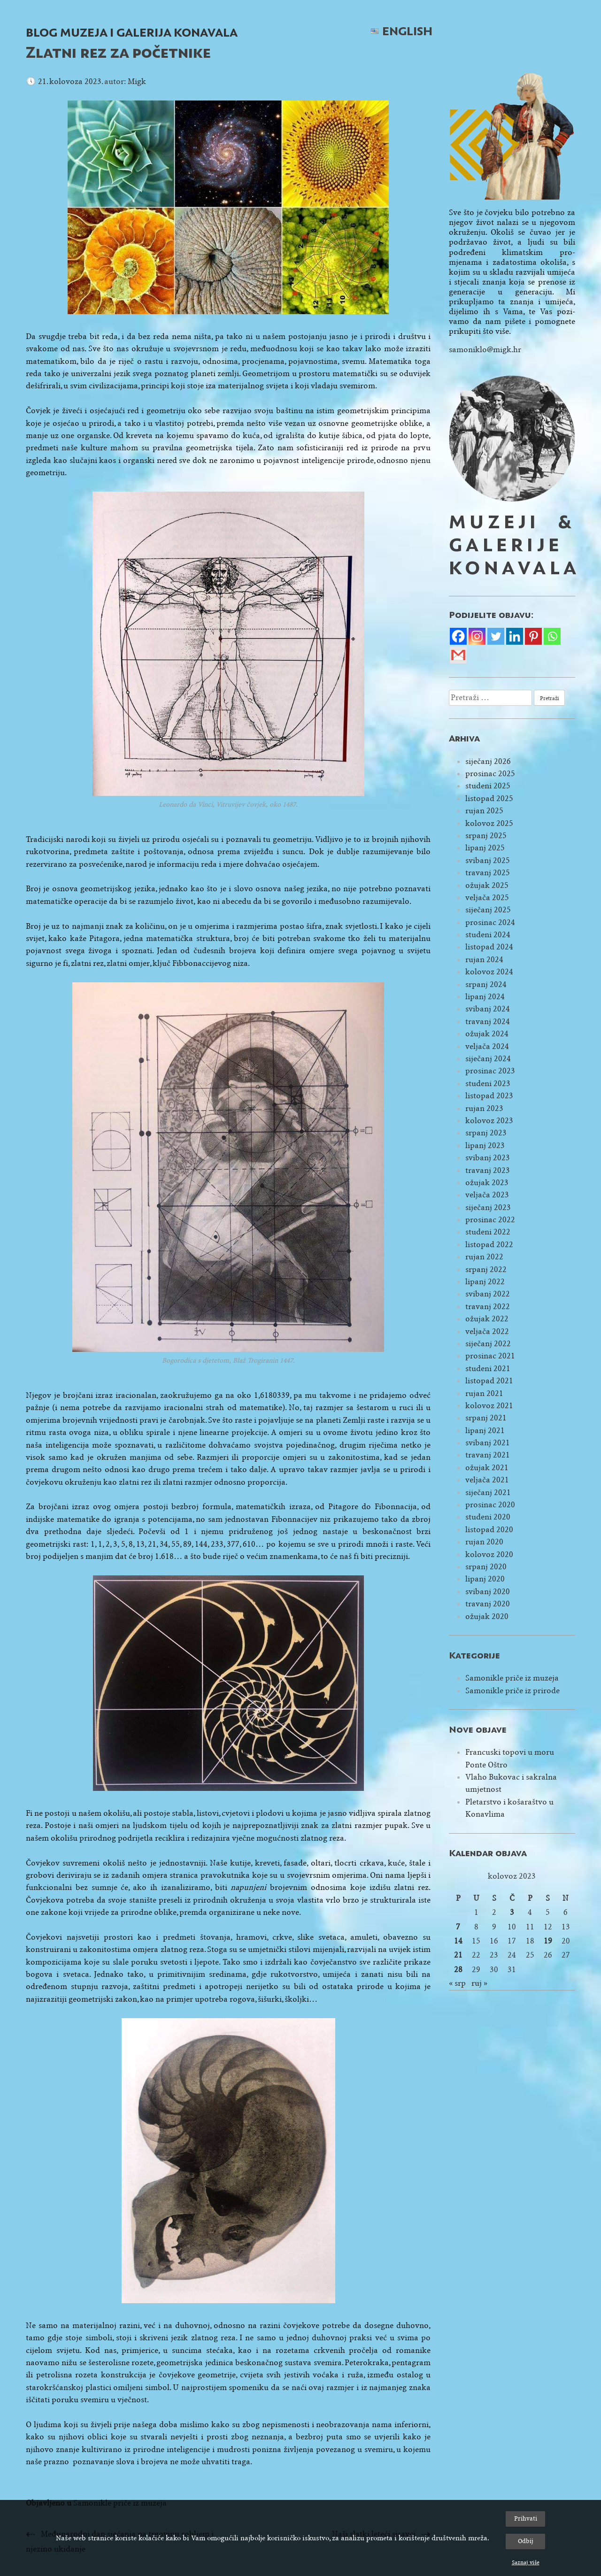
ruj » (479, 1983)
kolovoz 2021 (489, 1406)
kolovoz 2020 (489, 1554)
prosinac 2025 (490, 774)
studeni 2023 (487, 1083)
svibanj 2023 (487, 1158)
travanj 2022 (487, 1306)
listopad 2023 (489, 1096)
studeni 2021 (487, 1368)
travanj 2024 (487, 1021)
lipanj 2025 (485, 848)
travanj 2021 (487, 1455)
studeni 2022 (487, 1232)
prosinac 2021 (490, 1356)
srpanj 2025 (486, 836)
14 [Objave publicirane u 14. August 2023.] (458, 1941)
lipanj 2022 (485, 1282)
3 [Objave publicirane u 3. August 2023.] (512, 1912)
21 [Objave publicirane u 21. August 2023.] (458, 1955)
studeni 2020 (487, 1517)
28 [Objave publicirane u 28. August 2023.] (458, 1969)
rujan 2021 (484, 1393)
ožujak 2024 (487, 1034)
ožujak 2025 (487, 885)
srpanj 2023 (486, 1133)
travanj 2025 (487, 873)
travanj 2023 (487, 1170)
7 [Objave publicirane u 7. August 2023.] (458, 1927)
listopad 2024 (489, 947)
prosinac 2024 (490, 922)
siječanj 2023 (488, 1207)
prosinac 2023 (490, 1071)
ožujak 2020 (487, 1616)
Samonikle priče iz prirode (512, 1691)
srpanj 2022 (486, 1269)
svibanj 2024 (487, 1009)
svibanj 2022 (487, 1294)
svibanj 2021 (487, 1443)
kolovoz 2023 (489, 1121)
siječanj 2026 (488, 761)
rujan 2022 (484, 1257)
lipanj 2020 (485, 1579)
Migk (137, 81)
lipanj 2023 (485, 1145)
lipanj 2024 (485, 997)
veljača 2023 (487, 1195)
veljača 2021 (487, 1480)
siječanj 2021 (488, 1492)
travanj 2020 (487, 1604)
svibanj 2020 (487, 1592)
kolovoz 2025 (489, 823)
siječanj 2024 (488, 1059)
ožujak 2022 (487, 1319)
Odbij (525, 2541)
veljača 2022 (487, 1331)
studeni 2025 (487, 786)
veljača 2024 (487, 1046)
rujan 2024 (484, 959)
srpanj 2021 (486, 1418)
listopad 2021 (489, 1381)
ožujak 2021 (487, 1468)
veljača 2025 (487, 897)
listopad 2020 (489, 1530)
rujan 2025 (484, 811)
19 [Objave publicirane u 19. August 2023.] (548, 1941)
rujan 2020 (484, 1542)
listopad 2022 (489, 1244)
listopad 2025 (489, 798)
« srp (457, 1983)
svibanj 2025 (487, 860)
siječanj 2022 (488, 1344)
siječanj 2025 (488, 910)
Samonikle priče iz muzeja (512, 1678)
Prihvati (525, 2518)
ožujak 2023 (487, 1183)
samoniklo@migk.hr (485, 350)
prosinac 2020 (490, 1505)
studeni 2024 (487, 935)
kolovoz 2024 (489, 972)
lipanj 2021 (485, 1430)
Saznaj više (525, 2562)
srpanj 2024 (486, 984)
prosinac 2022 (490, 1220)
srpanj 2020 (486, 1567)
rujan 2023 (484, 1108)
